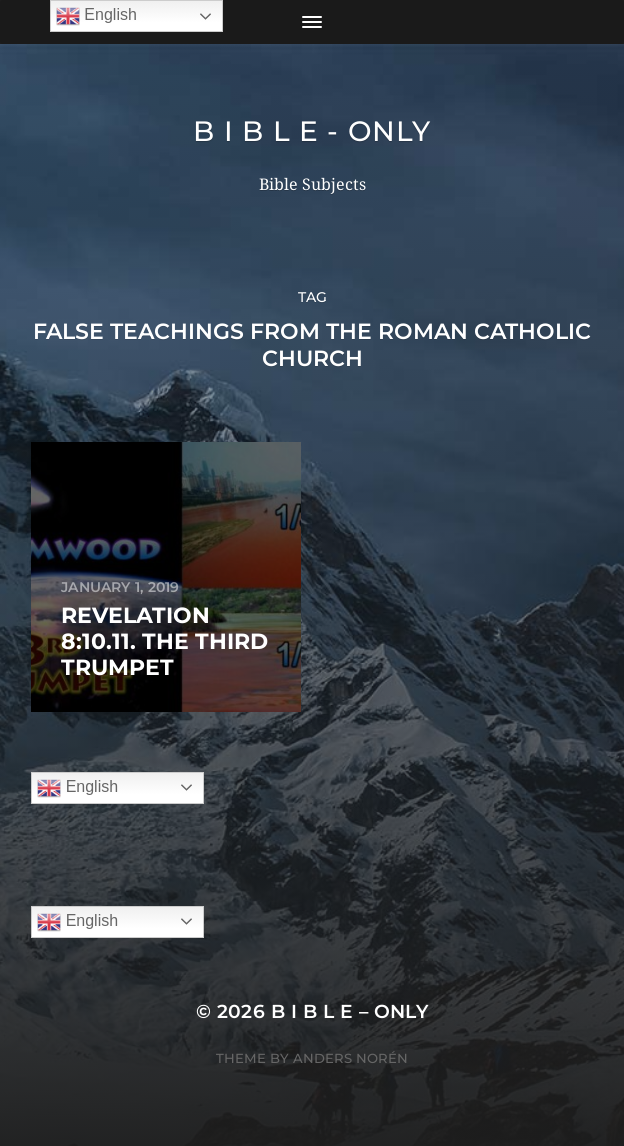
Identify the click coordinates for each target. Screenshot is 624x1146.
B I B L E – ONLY (350, 1011)
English (77, 788)
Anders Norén (350, 1058)
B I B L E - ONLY (311, 131)
